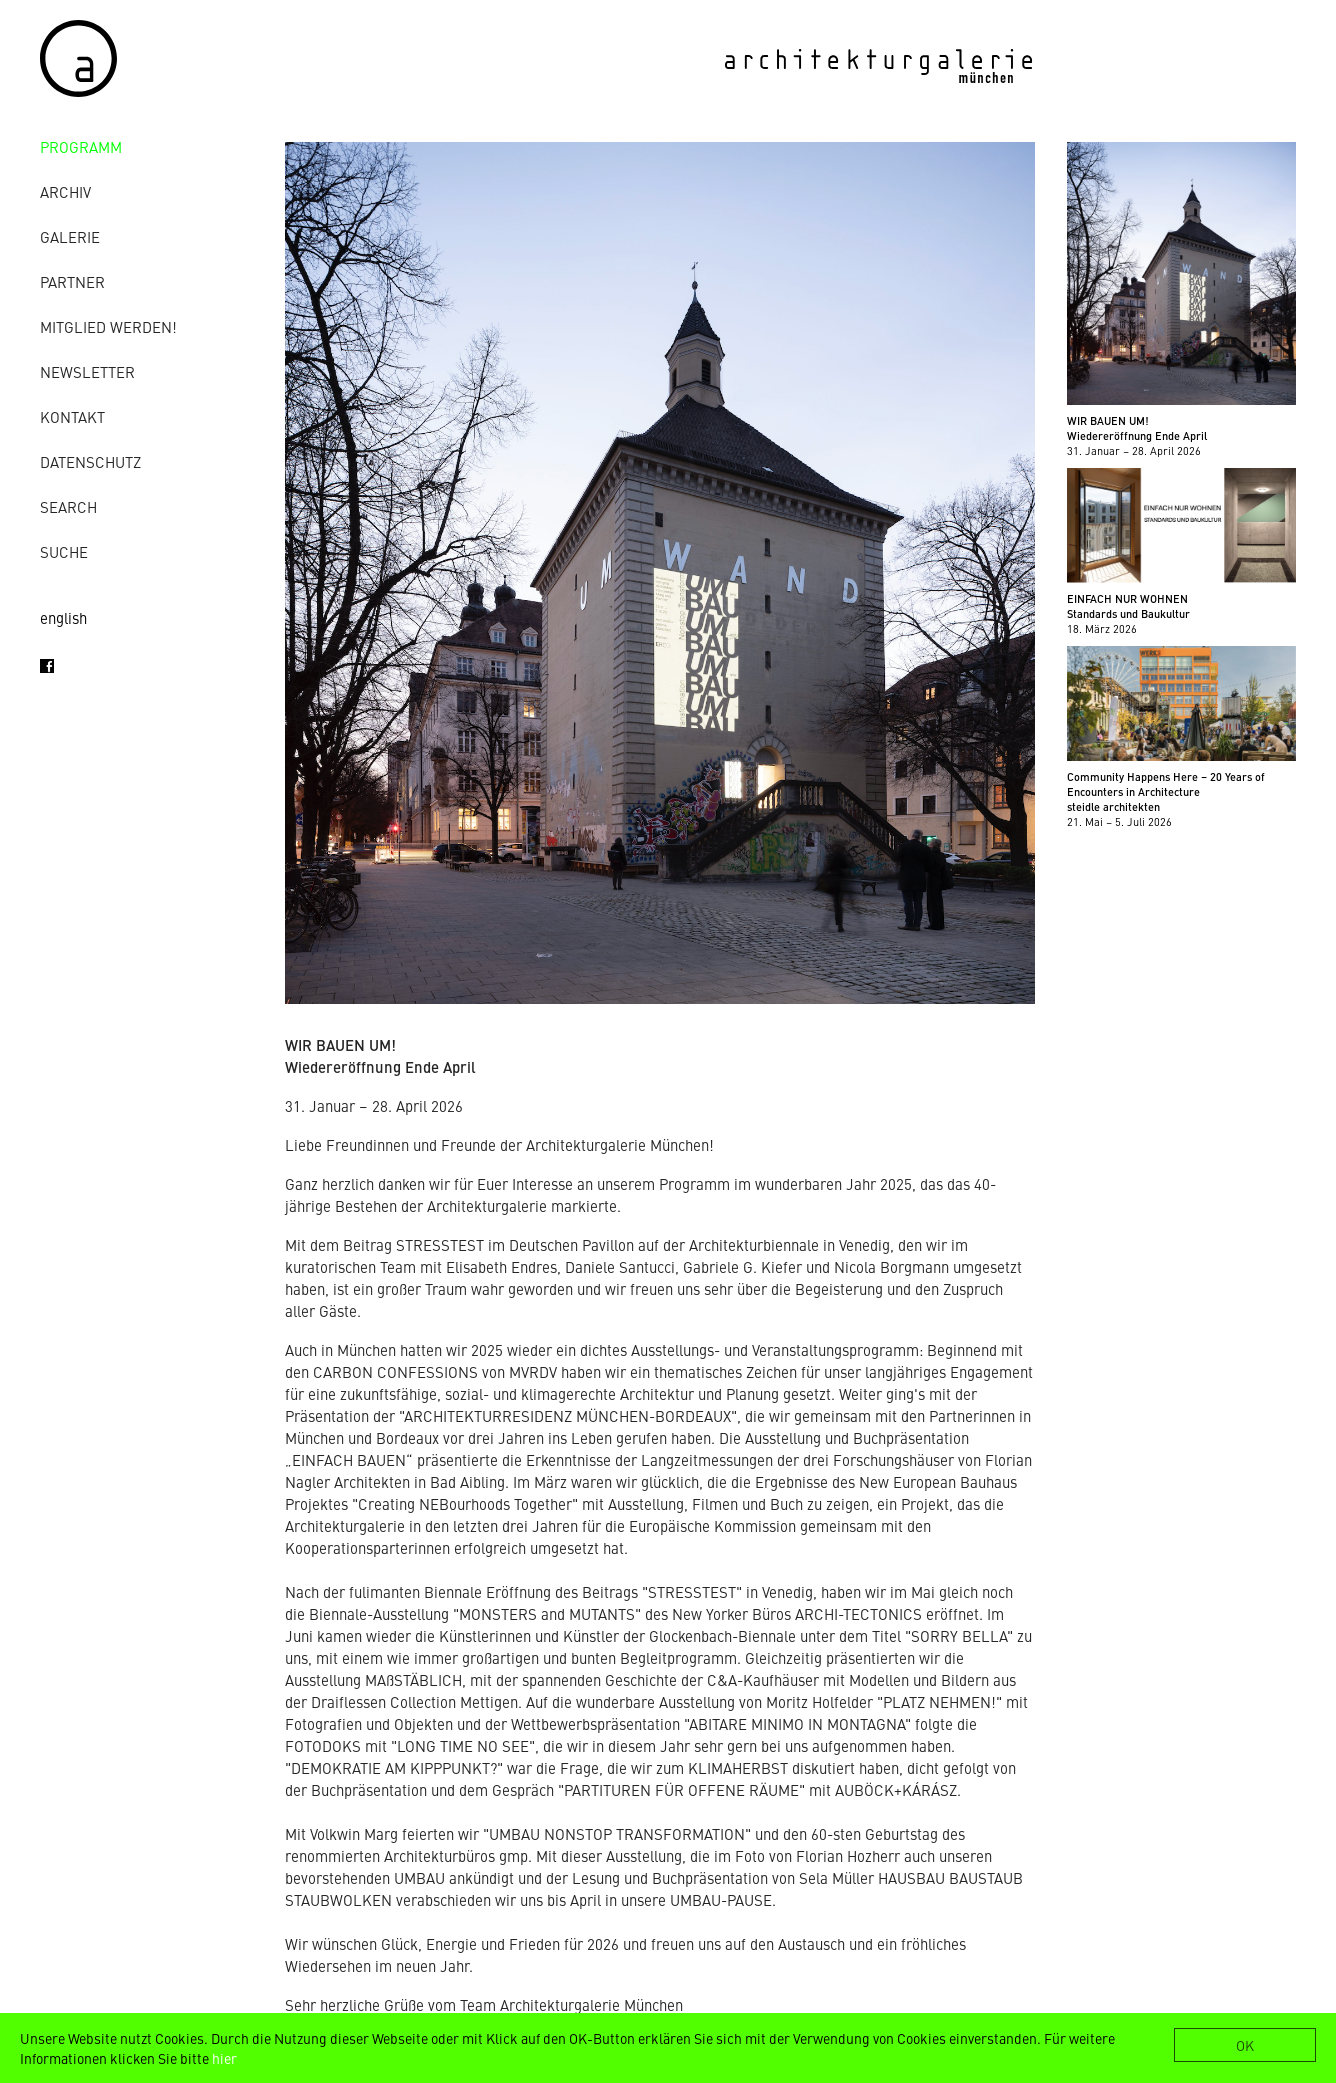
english (63, 617)
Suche (64, 551)
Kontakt (72, 416)
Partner (72, 281)
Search (68, 506)
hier (224, 2058)
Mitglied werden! (108, 326)
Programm (81, 146)
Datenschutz (90, 461)
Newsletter (87, 371)
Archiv (65, 191)
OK (1245, 2045)
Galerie (70, 236)
